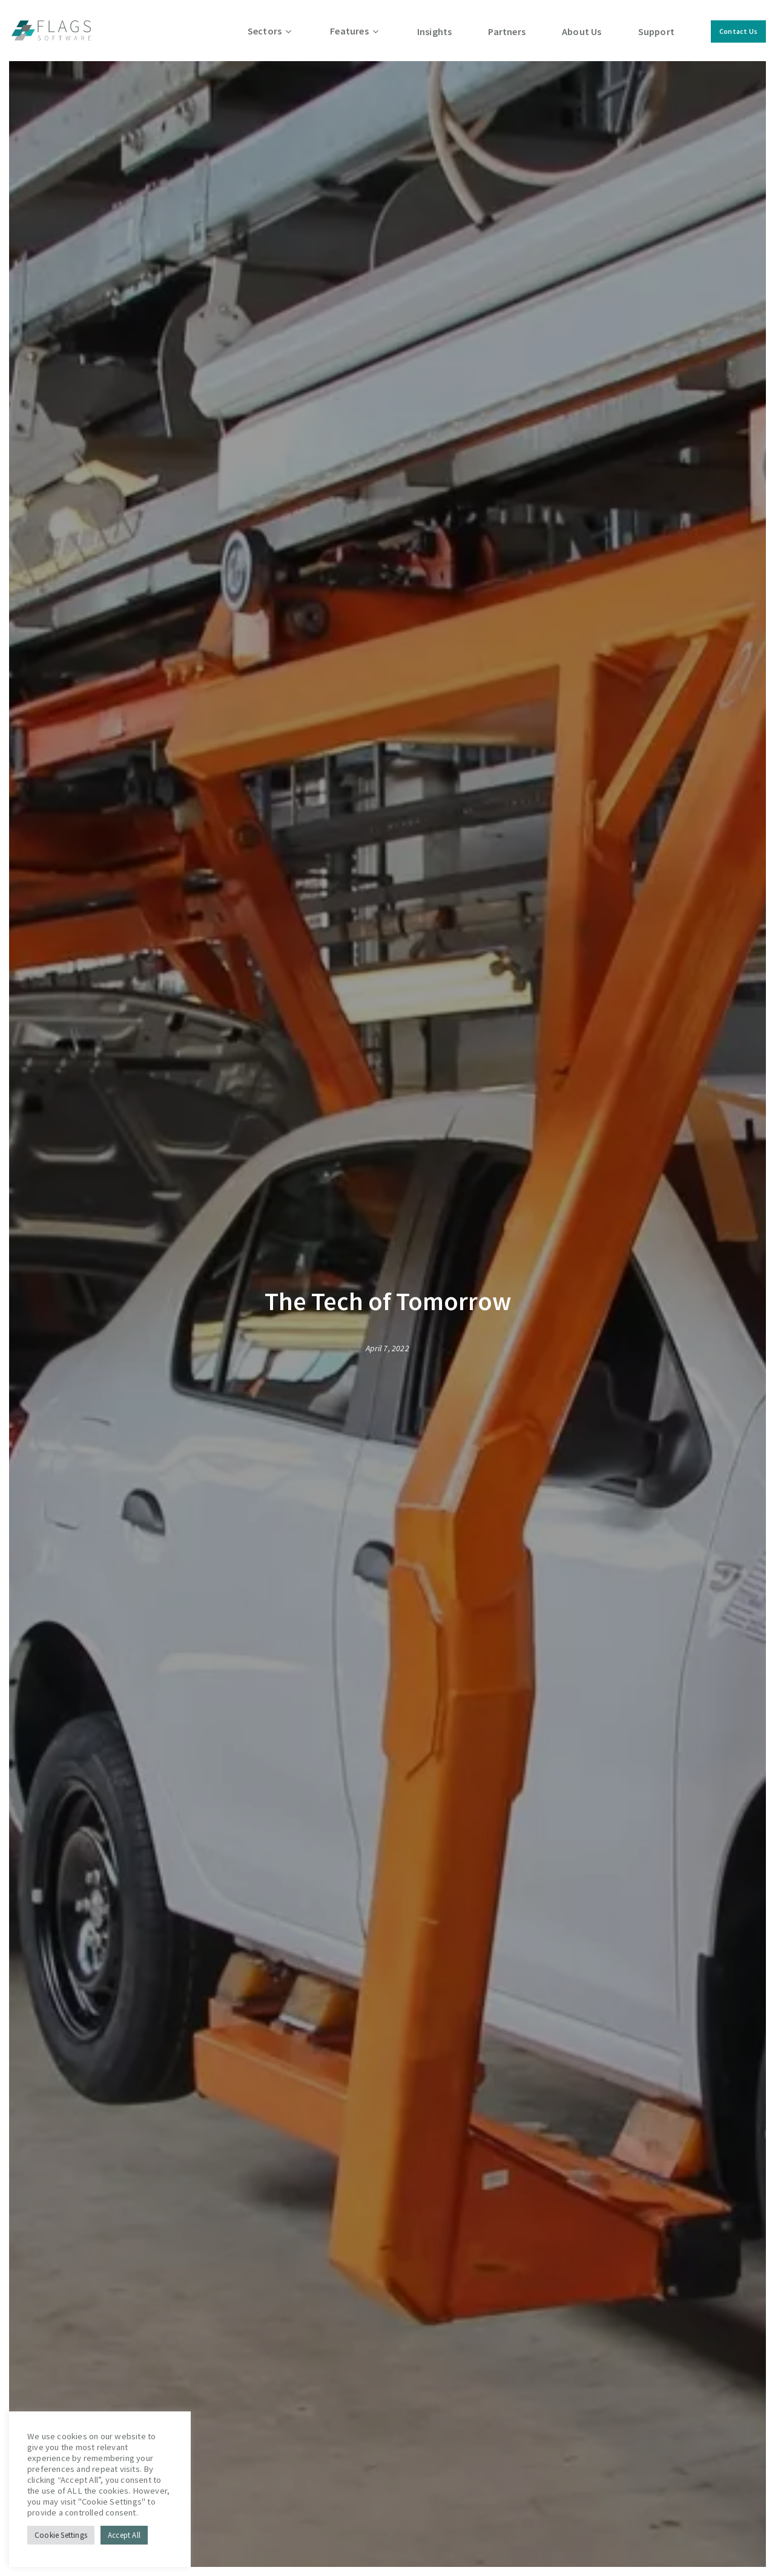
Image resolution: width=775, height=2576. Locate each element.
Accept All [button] (124, 2535)
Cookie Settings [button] (61, 2535)
